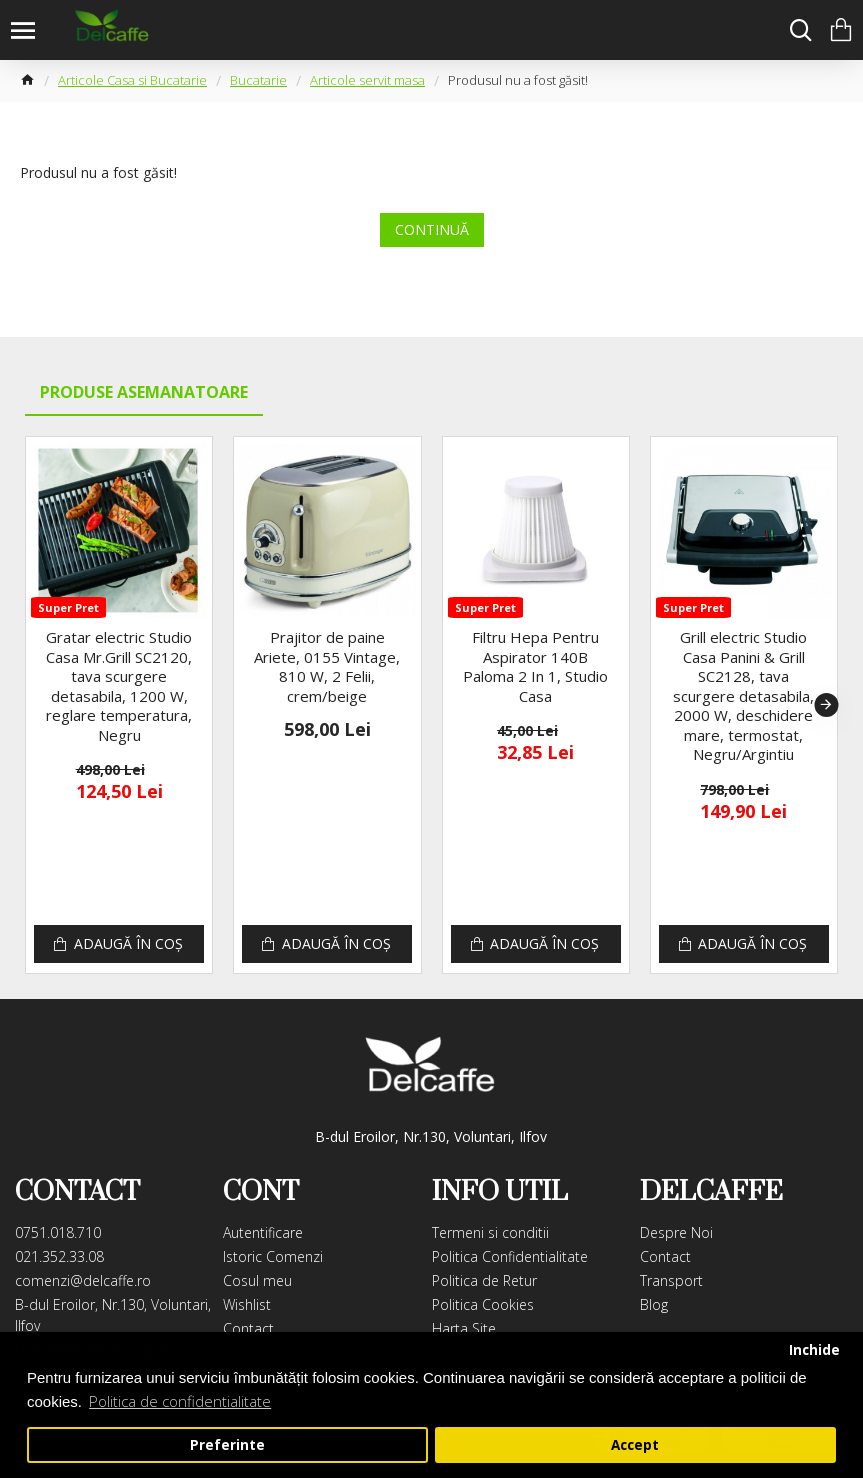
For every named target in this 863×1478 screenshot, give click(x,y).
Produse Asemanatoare (144, 392)
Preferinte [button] (227, 1445)
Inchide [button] (814, 1350)
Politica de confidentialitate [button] (180, 1401)
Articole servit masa (367, 80)
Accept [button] (635, 1445)
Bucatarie (258, 80)
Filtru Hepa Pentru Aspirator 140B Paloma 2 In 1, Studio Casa (535, 667)
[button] (826, 705)
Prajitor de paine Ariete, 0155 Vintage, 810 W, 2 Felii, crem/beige (327, 667)
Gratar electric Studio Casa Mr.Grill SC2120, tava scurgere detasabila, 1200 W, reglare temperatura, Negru (119, 686)
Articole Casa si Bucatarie (132, 80)
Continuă (432, 229)
